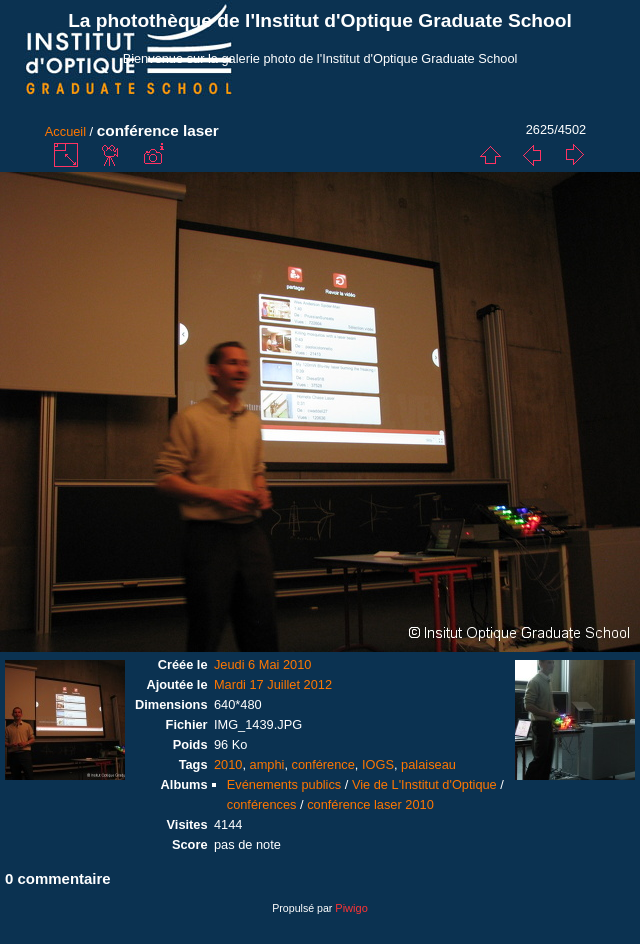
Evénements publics (284, 784)
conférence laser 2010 (370, 804)
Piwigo (351, 908)
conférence (323, 764)
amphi (267, 764)
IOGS (378, 764)
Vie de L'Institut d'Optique (424, 784)
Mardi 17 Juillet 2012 (273, 684)
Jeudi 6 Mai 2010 (262, 664)
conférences (262, 804)
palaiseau (428, 764)
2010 (228, 764)
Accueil (65, 131)
